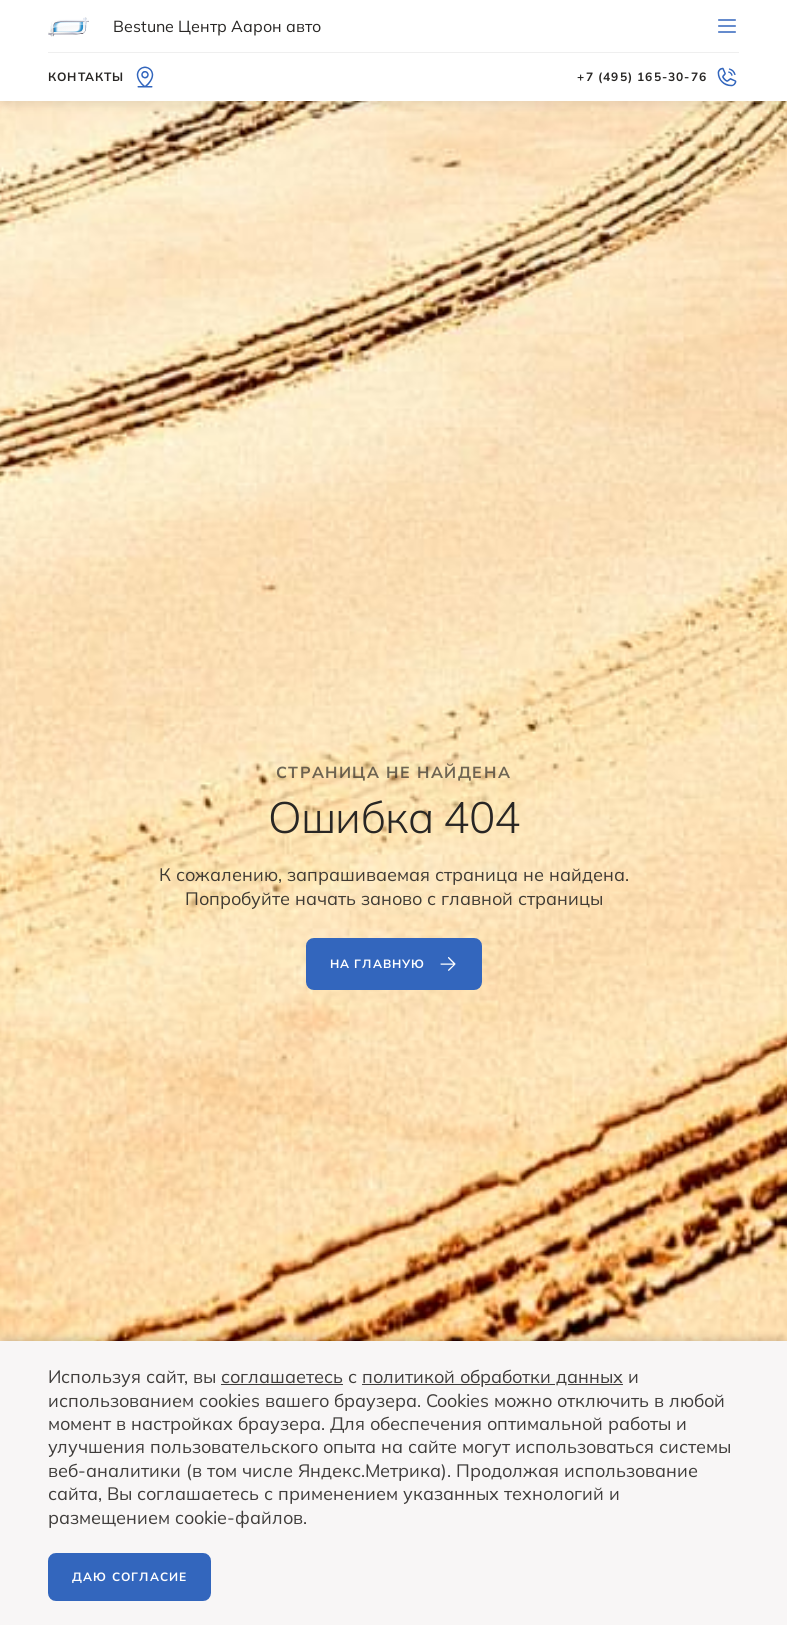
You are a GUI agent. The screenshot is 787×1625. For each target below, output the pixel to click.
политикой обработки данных (492, 1376)
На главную (394, 964)
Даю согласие (129, 1576)
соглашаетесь (282, 1376)
